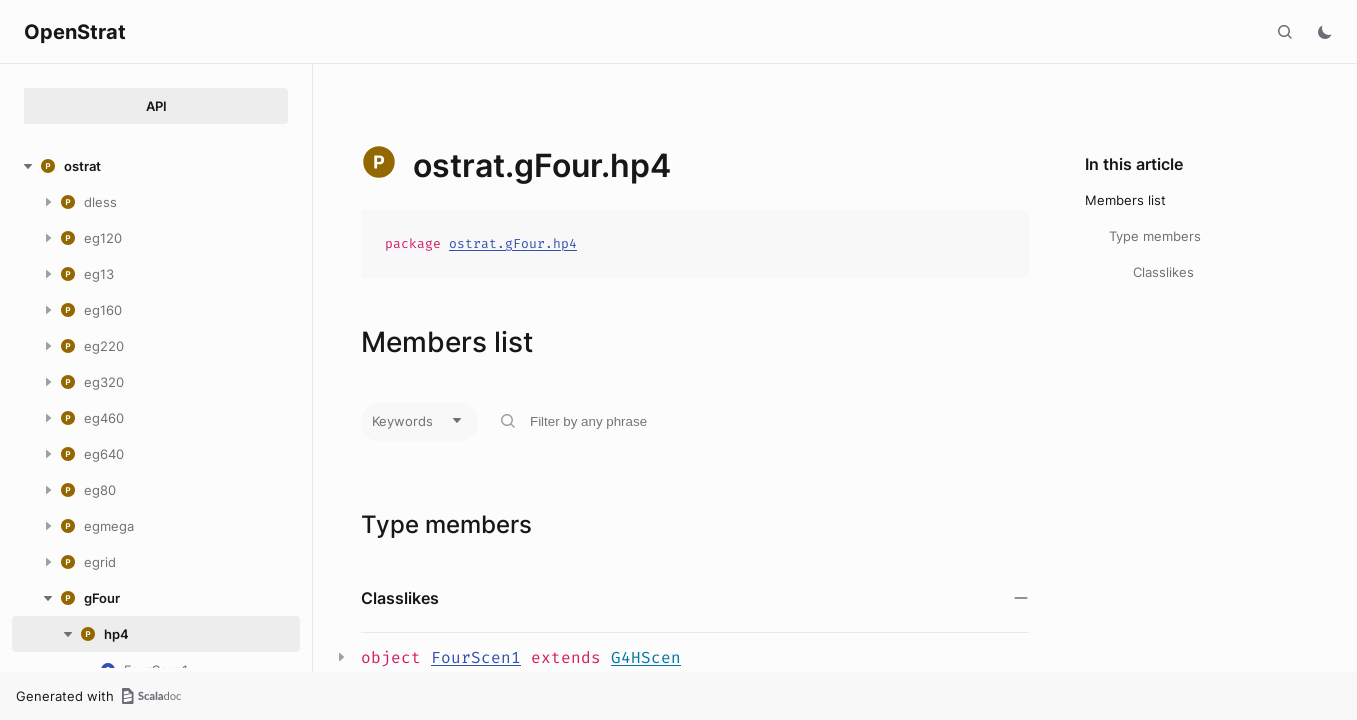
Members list (1125, 200)
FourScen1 (476, 657)
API (156, 106)
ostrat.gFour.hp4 (513, 243)
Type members (1155, 236)
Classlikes (1163, 272)
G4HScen (646, 657)
